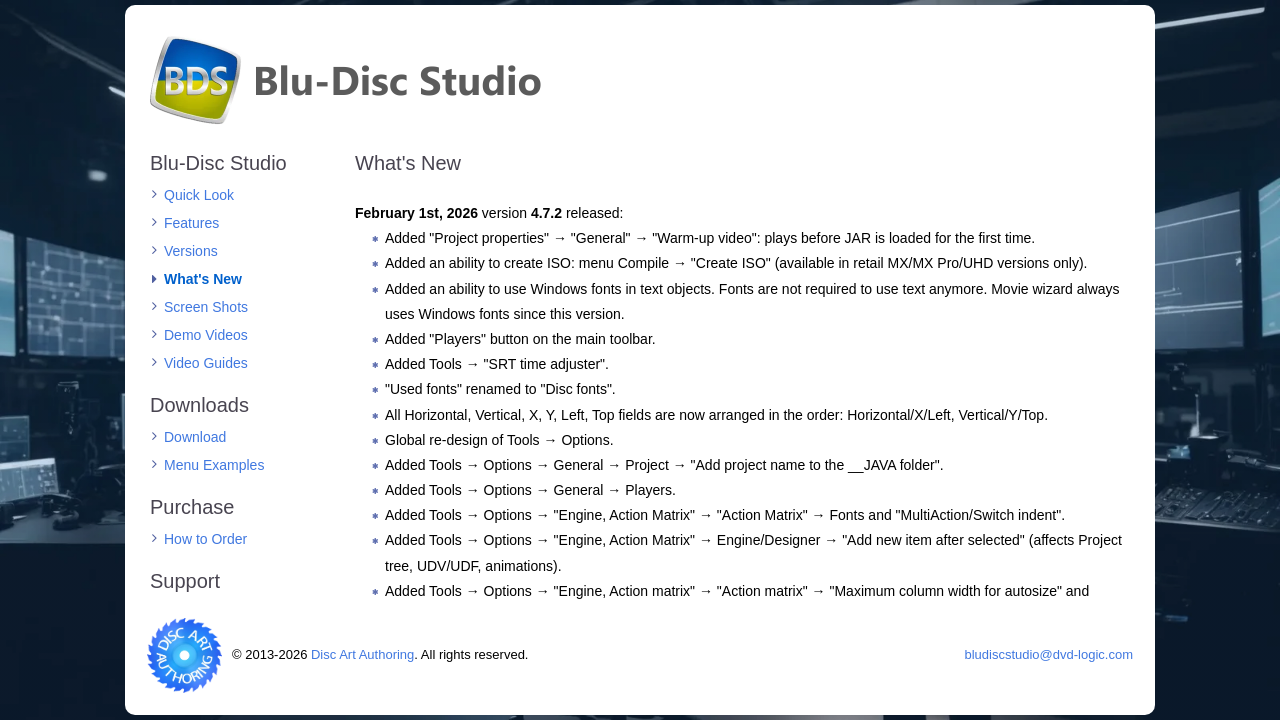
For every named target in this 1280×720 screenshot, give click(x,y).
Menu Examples (214, 465)
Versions (191, 251)
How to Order (205, 539)
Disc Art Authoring (362, 654)
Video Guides (206, 363)
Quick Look (199, 195)
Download (195, 437)
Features (191, 223)
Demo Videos (206, 335)
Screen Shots (206, 307)
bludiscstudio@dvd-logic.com (1048, 654)
